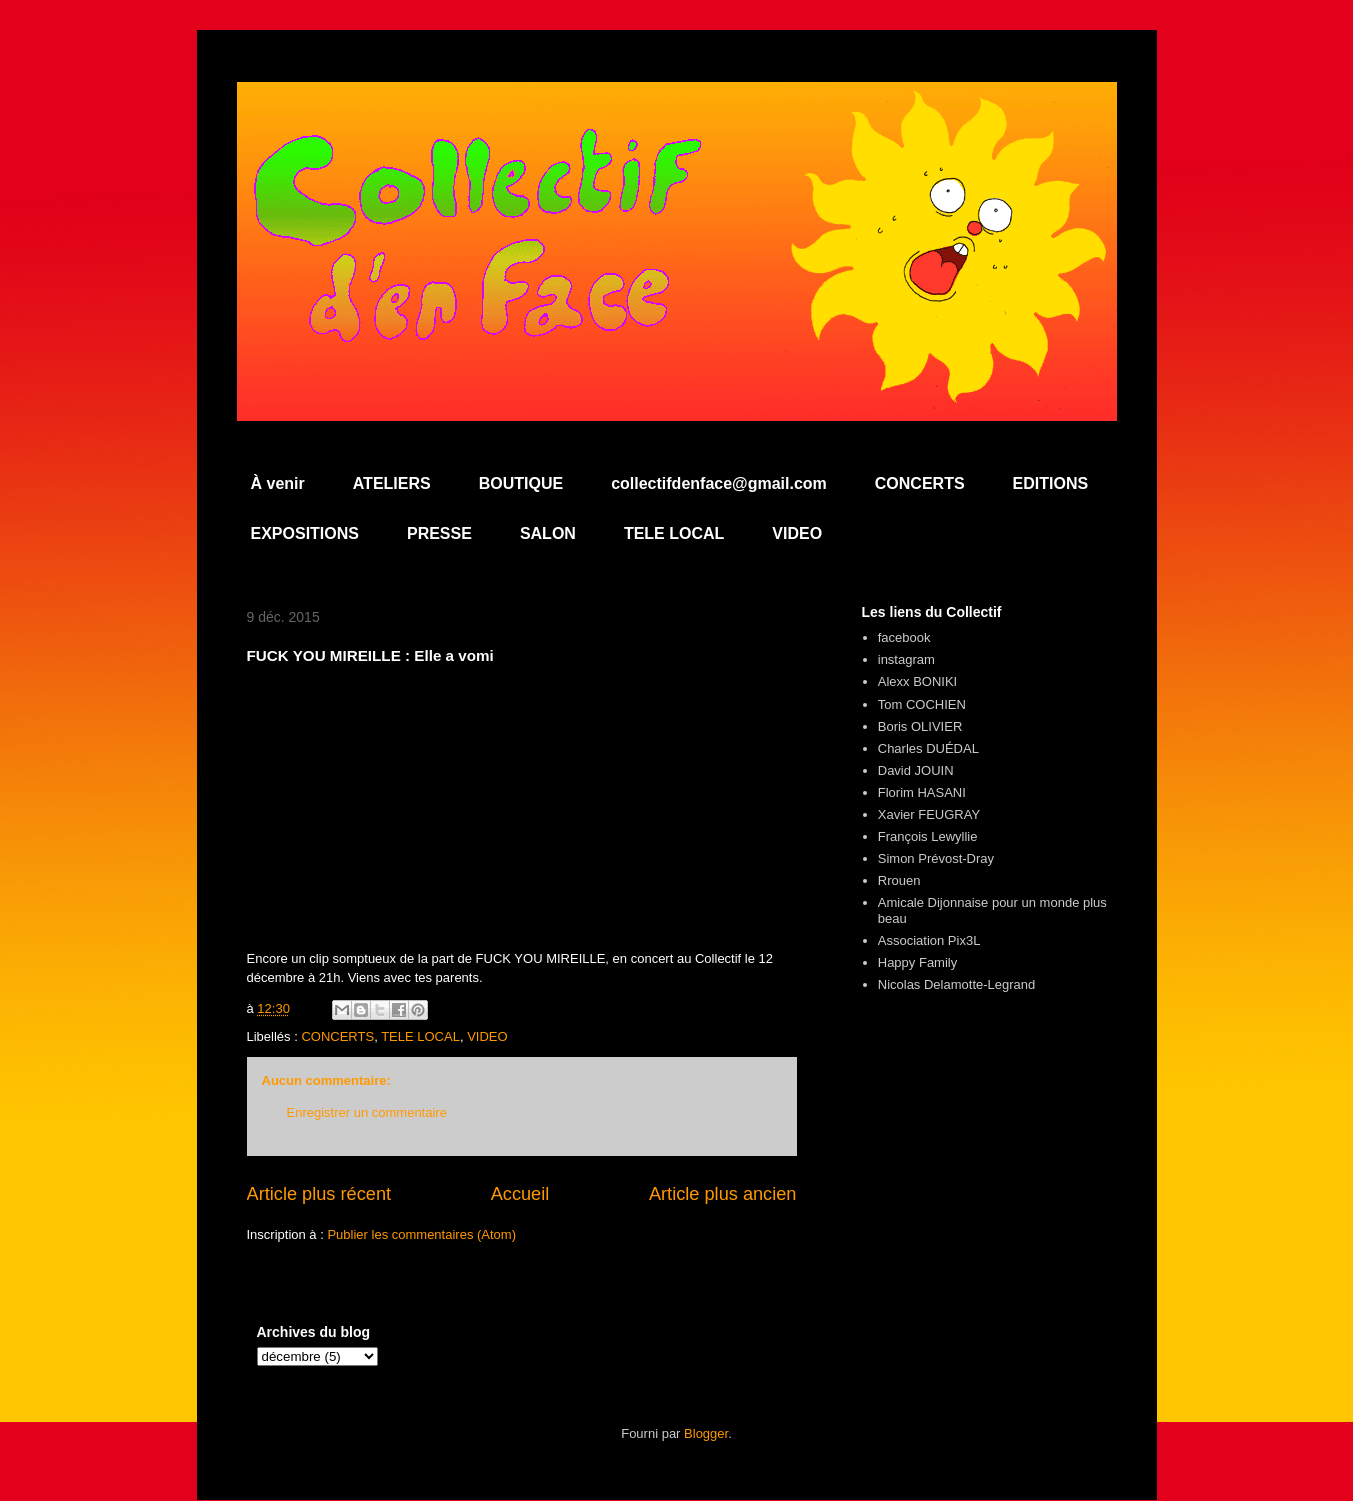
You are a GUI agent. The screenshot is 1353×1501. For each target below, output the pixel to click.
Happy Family (917, 962)
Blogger (706, 1433)
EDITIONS (1051, 483)
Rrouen (899, 880)
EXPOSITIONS (305, 533)
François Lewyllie (928, 836)
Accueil (520, 1194)
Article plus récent (319, 1194)
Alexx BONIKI (917, 681)
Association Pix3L (929, 940)
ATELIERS (392, 483)
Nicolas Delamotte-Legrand (957, 984)
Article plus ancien (723, 1194)
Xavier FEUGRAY (929, 814)
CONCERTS (920, 483)
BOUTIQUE (521, 483)
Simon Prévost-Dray (936, 858)
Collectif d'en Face (677, 136)
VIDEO (797, 533)
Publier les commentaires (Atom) (421, 1234)
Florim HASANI (922, 792)
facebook (904, 637)
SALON (548, 533)
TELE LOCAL (674, 533)
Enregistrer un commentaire (367, 1112)
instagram (906, 659)
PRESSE (439, 533)
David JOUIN (916, 770)
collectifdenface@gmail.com (719, 483)
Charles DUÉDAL (928, 748)
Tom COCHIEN (922, 704)
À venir (278, 483)
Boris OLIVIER (920, 726)
